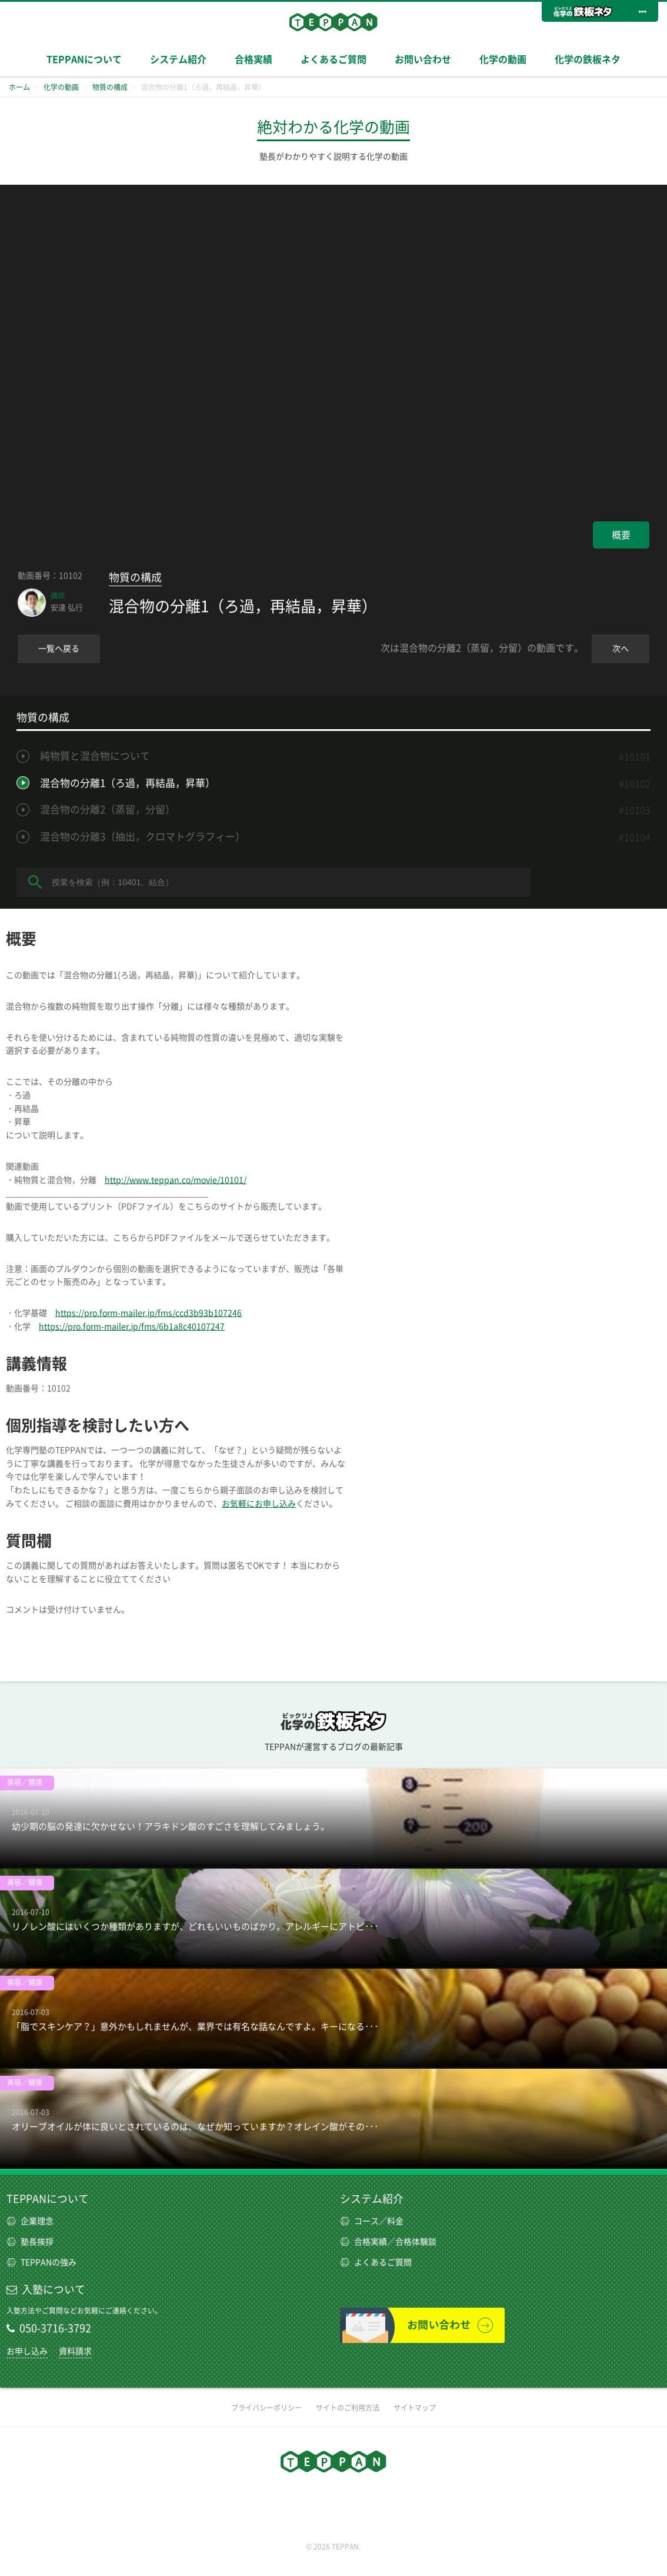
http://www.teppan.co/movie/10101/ (175, 1180)
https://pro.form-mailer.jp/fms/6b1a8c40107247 (132, 1326)
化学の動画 (502, 59)
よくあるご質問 (333, 59)
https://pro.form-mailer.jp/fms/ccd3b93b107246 (148, 1313)
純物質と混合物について (95, 756)
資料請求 (75, 2351)
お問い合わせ (423, 59)
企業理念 (30, 2221)
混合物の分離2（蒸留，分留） (107, 810)
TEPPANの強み (41, 2262)
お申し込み (27, 2351)
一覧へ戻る (58, 648)
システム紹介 (178, 59)
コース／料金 (371, 2221)
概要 (621, 535)
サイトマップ (414, 2407)
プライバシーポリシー (266, 2407)
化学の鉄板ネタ (588, 59)
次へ (620, 648)
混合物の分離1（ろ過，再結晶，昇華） (127, 783)
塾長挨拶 (30, 2242)
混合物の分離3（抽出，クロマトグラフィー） (142, 837)
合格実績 (253, 59)
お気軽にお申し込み (259, 1504)
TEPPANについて (84, 59)
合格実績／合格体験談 (388, 2242)
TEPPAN (333, 22)
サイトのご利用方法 (347, 2407)
